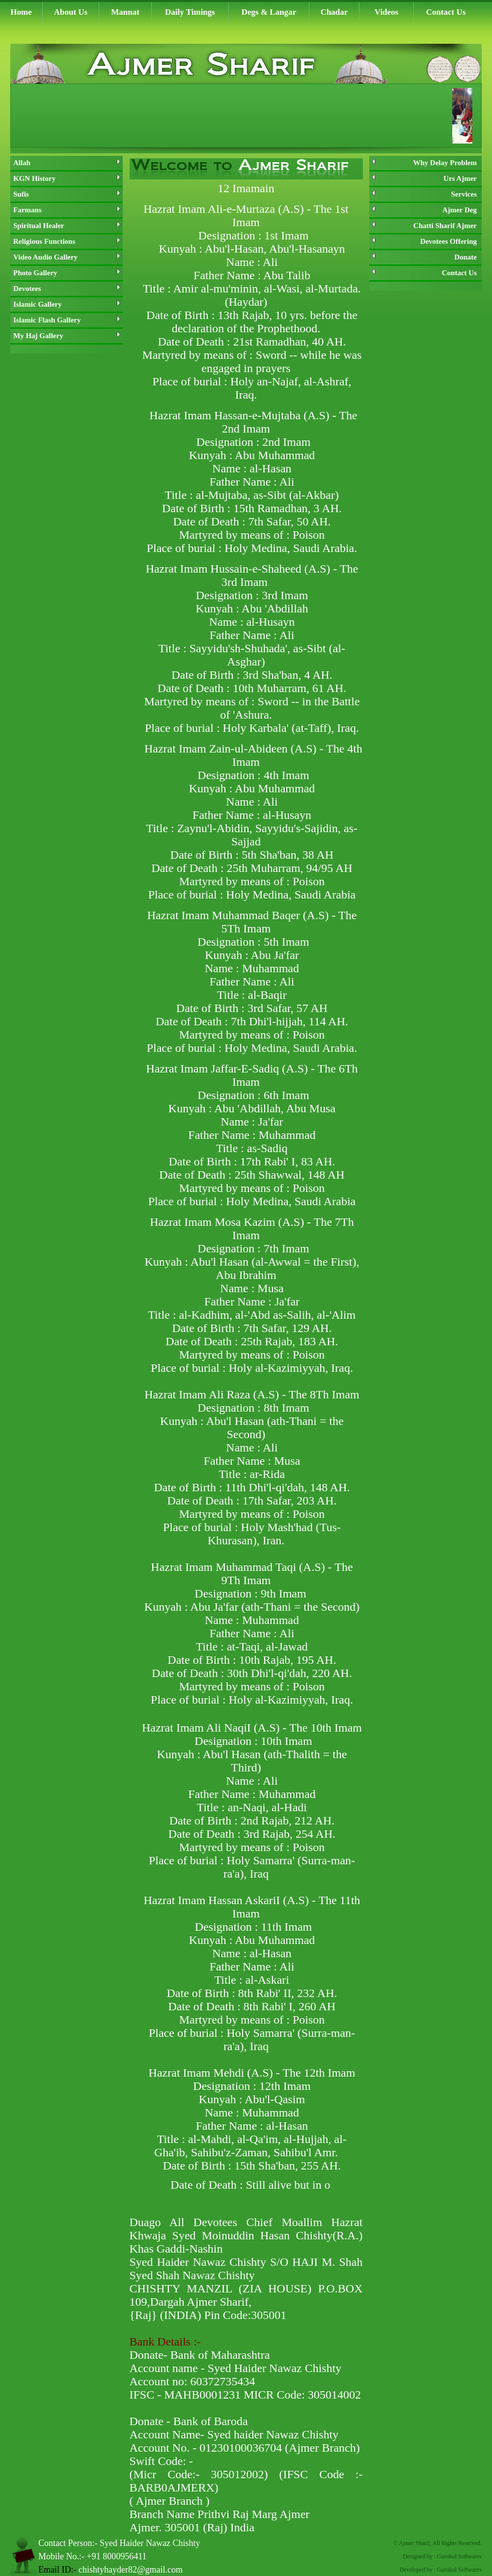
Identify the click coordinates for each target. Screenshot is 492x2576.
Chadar (334, 12)
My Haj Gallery (66, 336)
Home (20, 12)
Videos (387, 12)
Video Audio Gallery (66, 257)
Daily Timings (190, 12)
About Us (71, 12)
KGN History (66, 178)
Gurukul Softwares (459, 2556)
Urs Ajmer (424, 178)
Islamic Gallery (66, 304)
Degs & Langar (269, 12)
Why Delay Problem (424, 163)
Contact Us (446, 12)
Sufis (66, 194)
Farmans (66, 210)
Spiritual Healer (66, 226)
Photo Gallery (66, 273)
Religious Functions (66, 241)
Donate (424, 257)
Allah (66, 163)
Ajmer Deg (424, 210)
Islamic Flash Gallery (66, 320)
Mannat (125, 12)
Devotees (66, 288)
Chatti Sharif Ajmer (424, 226)
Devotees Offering (424, 241)
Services (424, 194)
